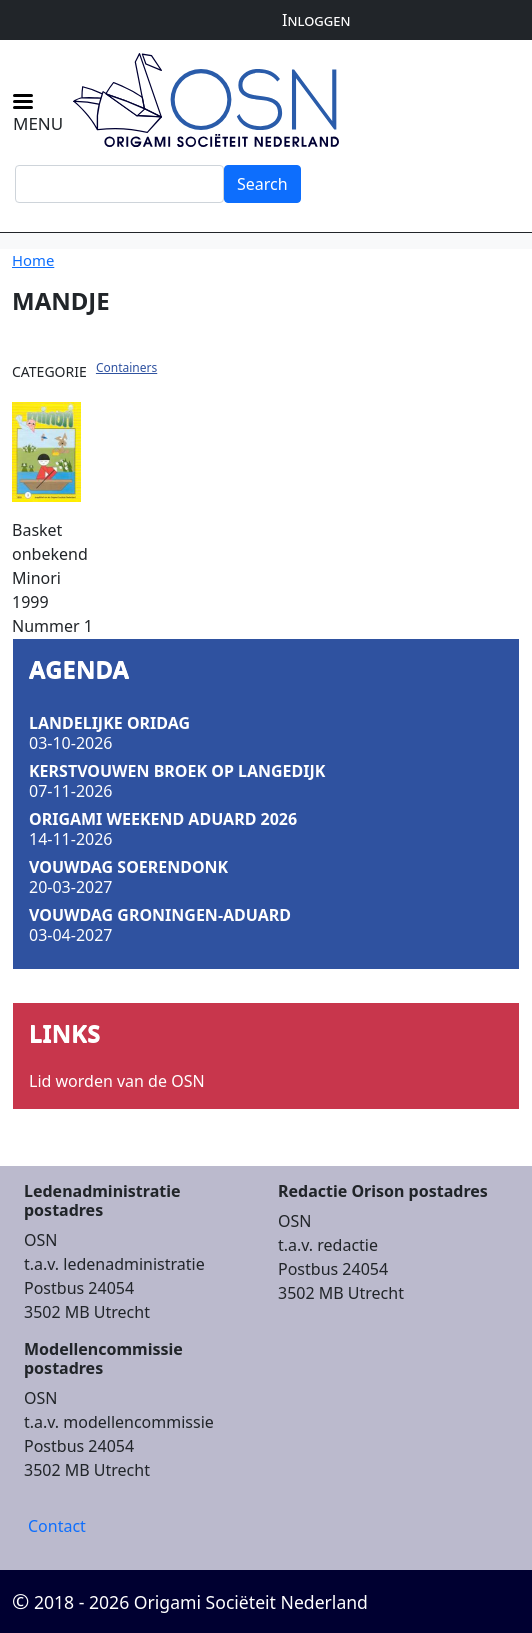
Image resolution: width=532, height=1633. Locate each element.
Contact (57, 1526)
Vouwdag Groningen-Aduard (160, 915)
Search (262, 184)
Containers (126, 367)
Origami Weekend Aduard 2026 (163, 819)
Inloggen (316, 20)
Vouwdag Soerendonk (128, 867)
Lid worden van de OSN (117, 1081)
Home (33, 260)
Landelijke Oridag (109, 723)
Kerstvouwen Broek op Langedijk (177, 771)
